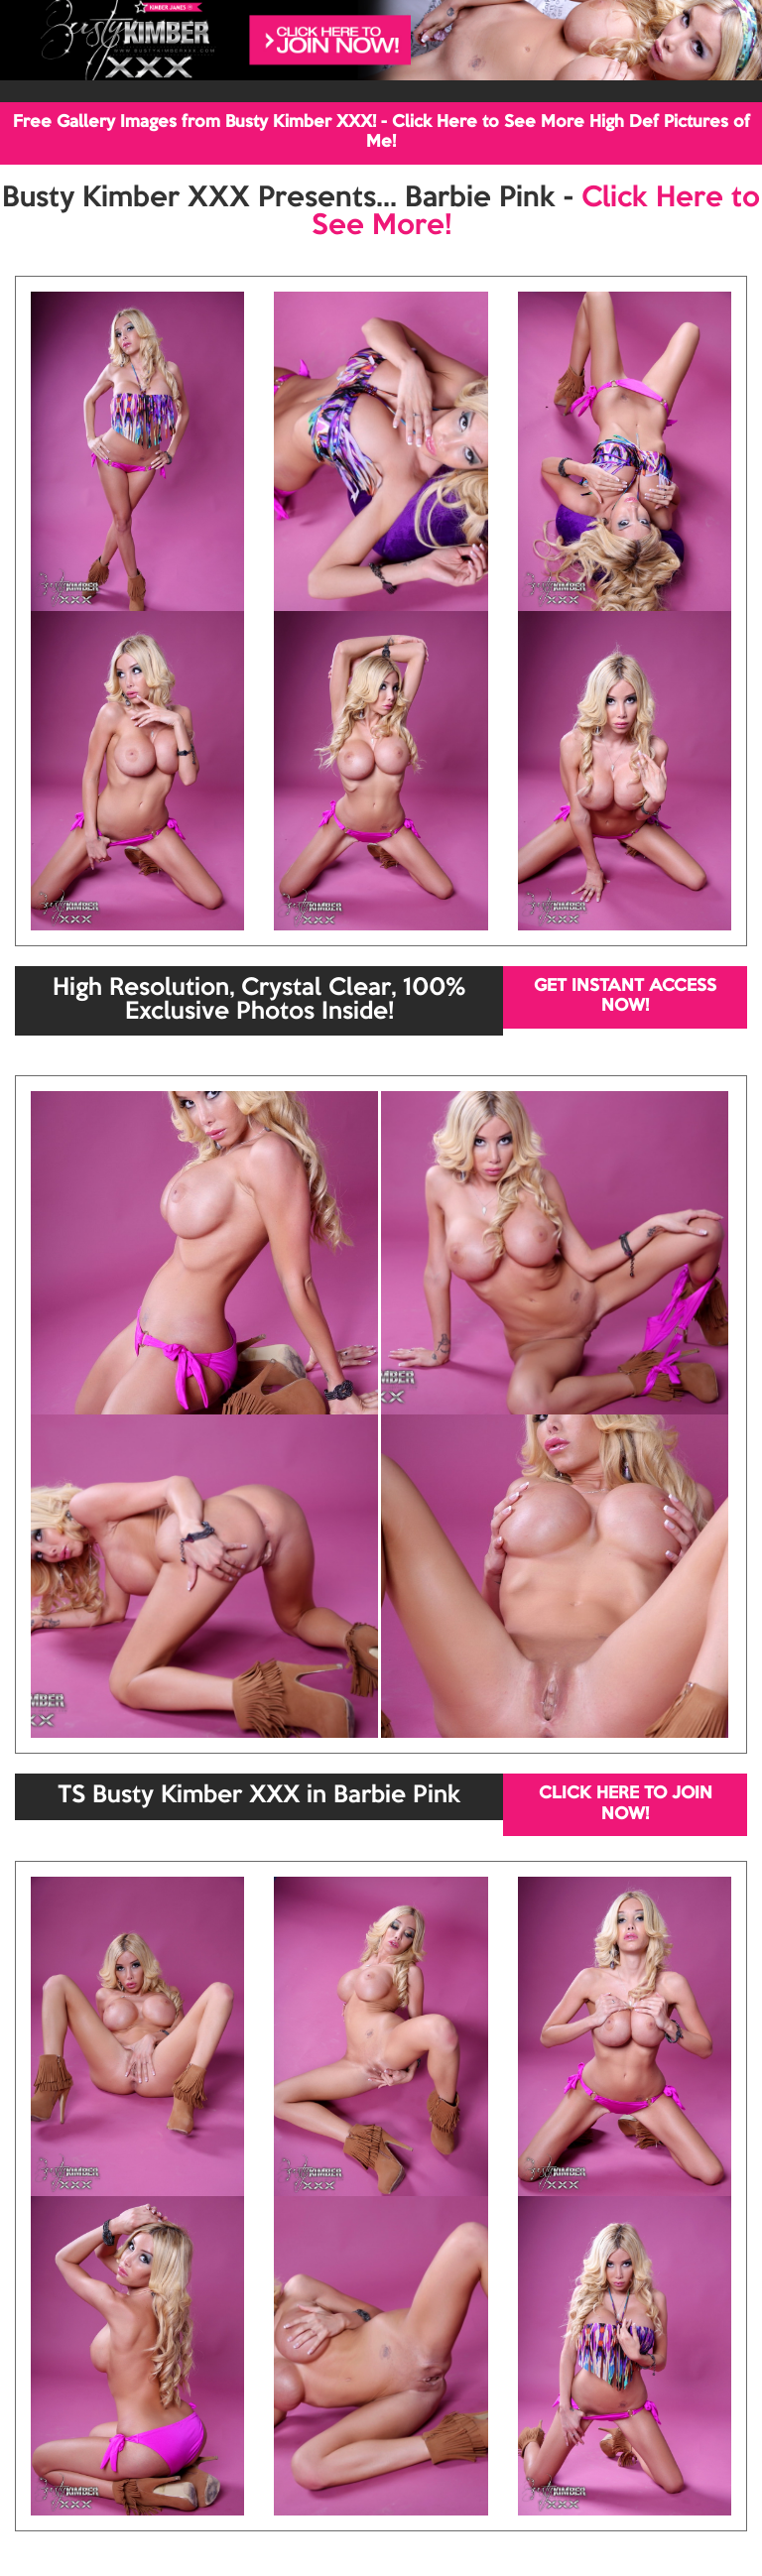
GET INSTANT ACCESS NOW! (625, 996)
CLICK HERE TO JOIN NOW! (625, 1803)
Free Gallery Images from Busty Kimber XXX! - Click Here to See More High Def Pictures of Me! (381, 132)
